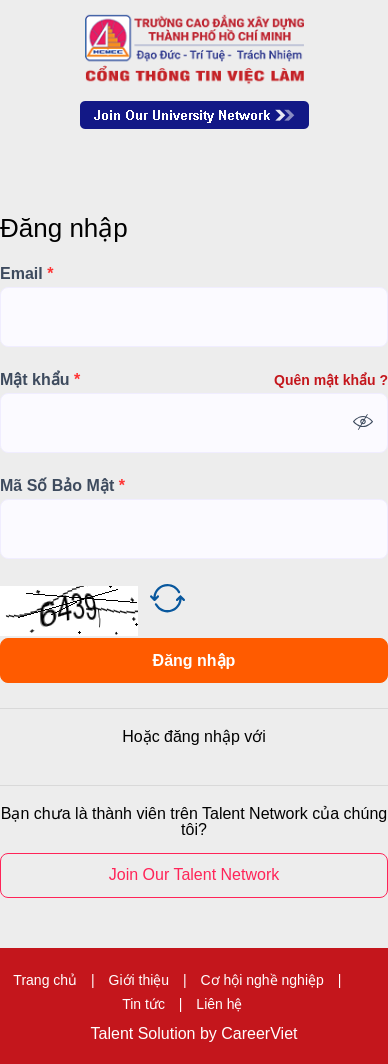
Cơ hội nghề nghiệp (262, 980)
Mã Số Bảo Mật (62, 486)
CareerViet (259, 1034)
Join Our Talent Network (194, 115)
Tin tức (143, 1004)
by (210, 1034)
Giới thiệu (139, 980)
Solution (169, 1034)
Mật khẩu (40, 380)
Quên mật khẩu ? (331, 380)
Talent (114, 1034)
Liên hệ (219, 1004)
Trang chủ (45, 980)
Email (26, 274)
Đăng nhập (194, 660)
